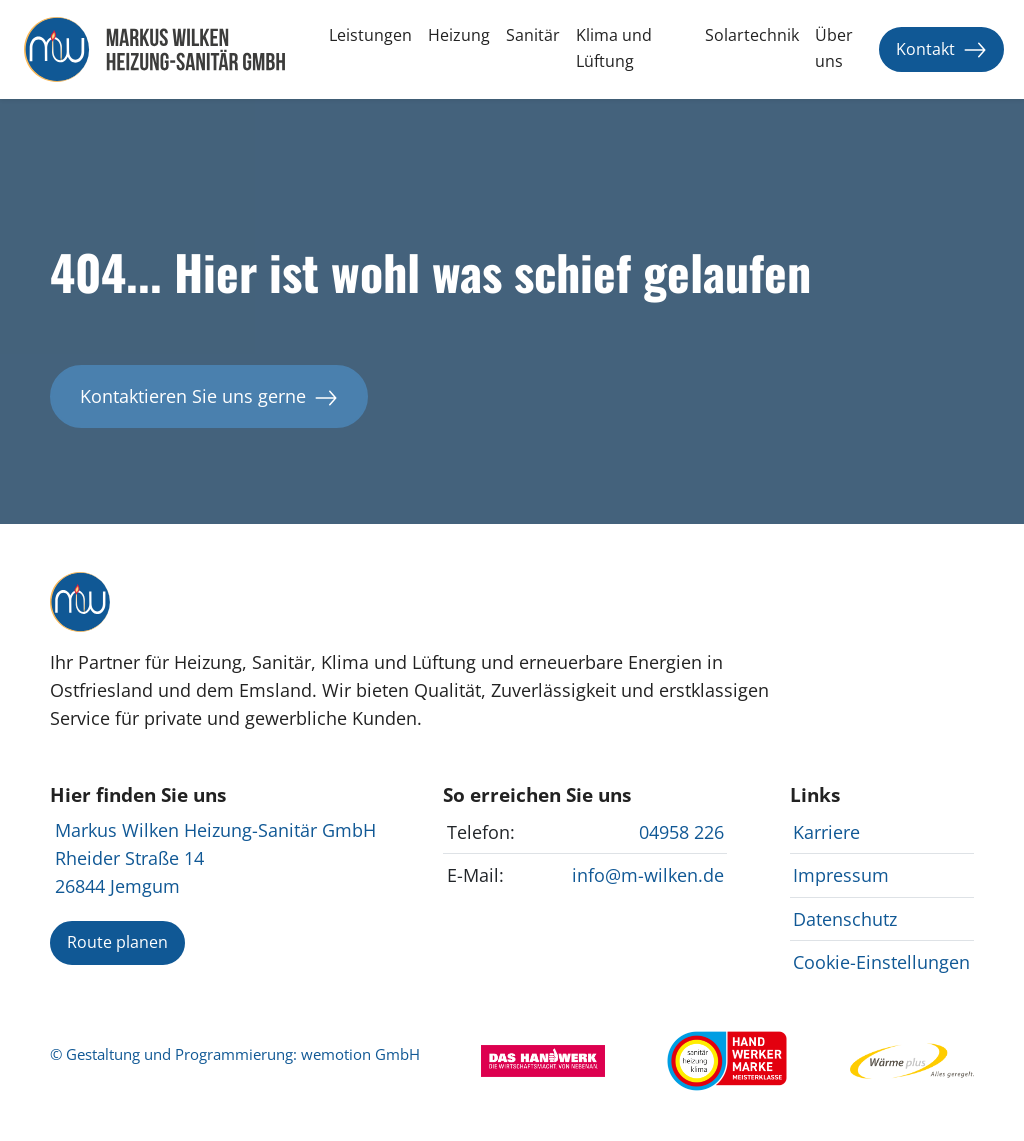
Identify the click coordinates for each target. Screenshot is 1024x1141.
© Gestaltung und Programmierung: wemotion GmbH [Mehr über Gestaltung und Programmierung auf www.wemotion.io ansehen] (235, 1054)
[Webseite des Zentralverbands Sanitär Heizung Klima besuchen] (727, 1059)
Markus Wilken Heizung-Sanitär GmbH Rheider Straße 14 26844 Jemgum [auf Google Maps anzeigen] (215, 858)
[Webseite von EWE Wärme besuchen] (912, 1059)
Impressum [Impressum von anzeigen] (841, 875)
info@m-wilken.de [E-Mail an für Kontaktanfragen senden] (648, 875)
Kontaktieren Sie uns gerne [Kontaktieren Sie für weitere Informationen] (209, 396)
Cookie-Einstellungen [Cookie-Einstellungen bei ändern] (881, 962)
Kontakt (941, 49)
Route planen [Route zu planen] (117, 942)
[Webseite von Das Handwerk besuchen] (543, 1059)
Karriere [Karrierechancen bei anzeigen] (826, 832)
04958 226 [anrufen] (681, 832)
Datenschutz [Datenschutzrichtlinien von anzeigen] (845, 919)
